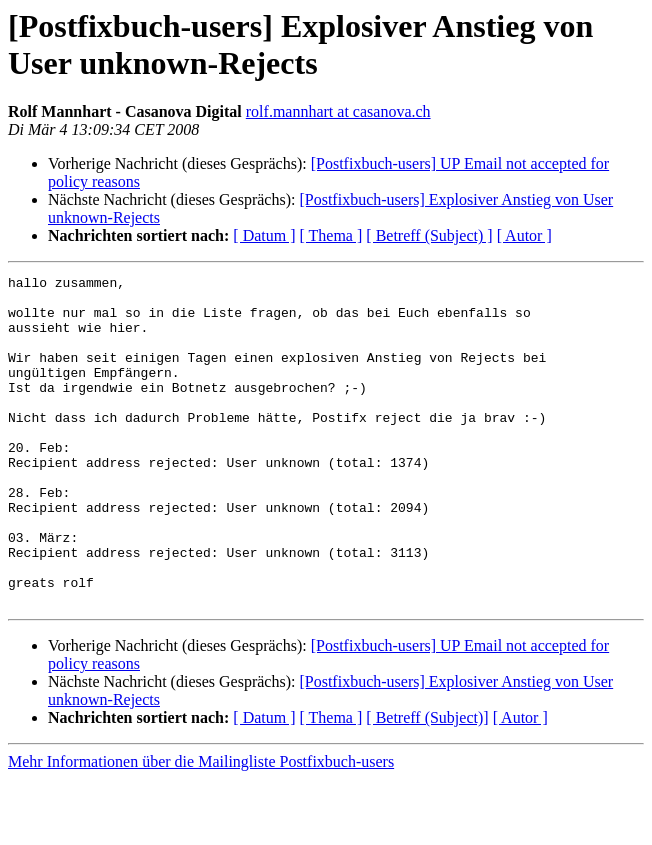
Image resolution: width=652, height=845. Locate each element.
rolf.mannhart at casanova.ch (338, 111)
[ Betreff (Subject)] (427, 783)
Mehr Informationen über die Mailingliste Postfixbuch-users (201, 827)
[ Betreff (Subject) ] (429, 235)
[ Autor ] (524, 235)
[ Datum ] (264, 235)
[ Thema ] (331, 235)
